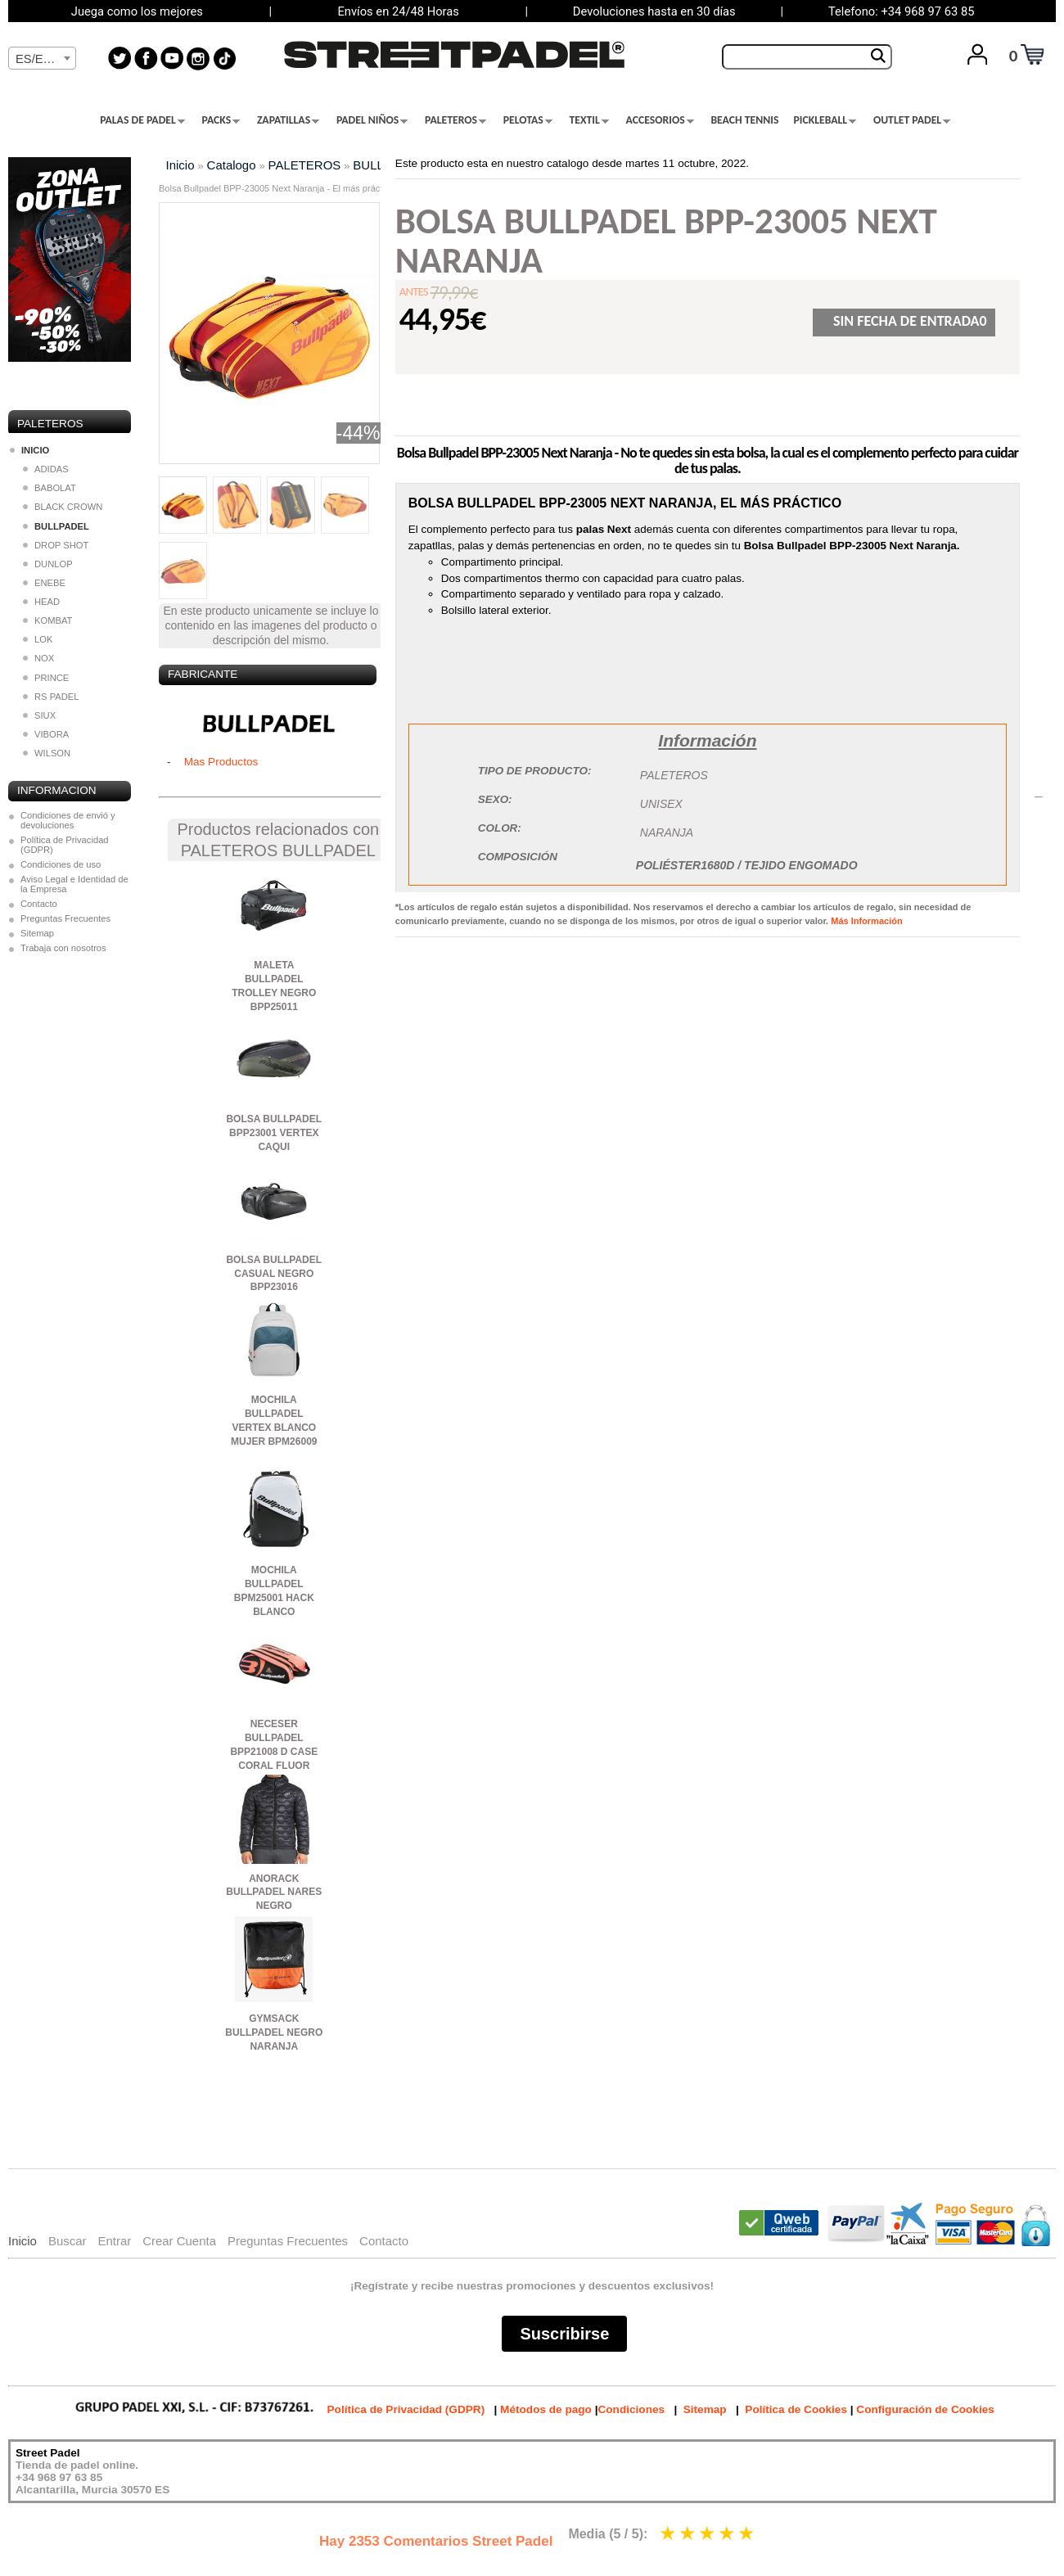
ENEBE (44, 583)
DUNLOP (48, 564)
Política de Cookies (796, 2409)
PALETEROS (455, 120)
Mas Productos (221, 762)
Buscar (67, 2241)
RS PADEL (51, 697)
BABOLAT (49, 488)
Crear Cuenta (179, 2241)
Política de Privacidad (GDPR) (64, 845)
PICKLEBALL (824, 120)
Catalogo (231, 165)
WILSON (46, 753)
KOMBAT (47, 620)
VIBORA (46, 734)
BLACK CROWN (62, 507)
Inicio (180, 165)
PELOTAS (527, 120)
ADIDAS (46, 469)
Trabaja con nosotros (63, 948)
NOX (38, 658)
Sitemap (37, 933)
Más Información (866, 921)
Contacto (38, 904)
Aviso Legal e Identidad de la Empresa (74, 884)
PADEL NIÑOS (372, 120)
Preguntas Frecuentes (65, 918)
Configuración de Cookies (925, 2409)
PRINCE (46, 678)
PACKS (221, 120)
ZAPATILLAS (288, 120)
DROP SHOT (55, 545)
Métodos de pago (546, 2409)
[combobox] (42, 58)
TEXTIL (589, 120)
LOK (37, 639)
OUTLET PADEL (911, 120)
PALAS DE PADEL (142, 120)
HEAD (41, 602)
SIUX (39, 715)
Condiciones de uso (60, 864)
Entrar (114, 2241)
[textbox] (42, 58)
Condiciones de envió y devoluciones (67, 820)
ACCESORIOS (660, 120)
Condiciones (631, 2409)
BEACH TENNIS (744, 120)
